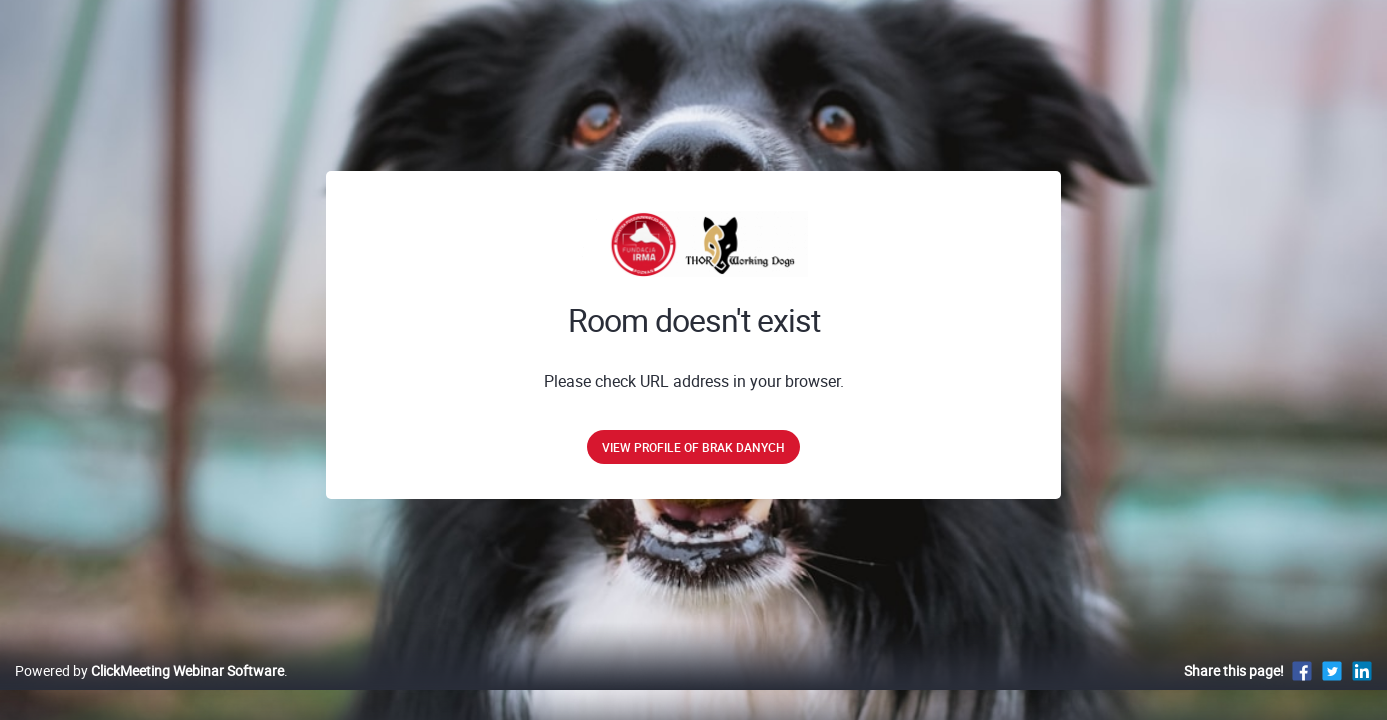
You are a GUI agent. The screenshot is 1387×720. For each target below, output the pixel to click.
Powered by (149, 691)
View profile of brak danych (693, 447)
